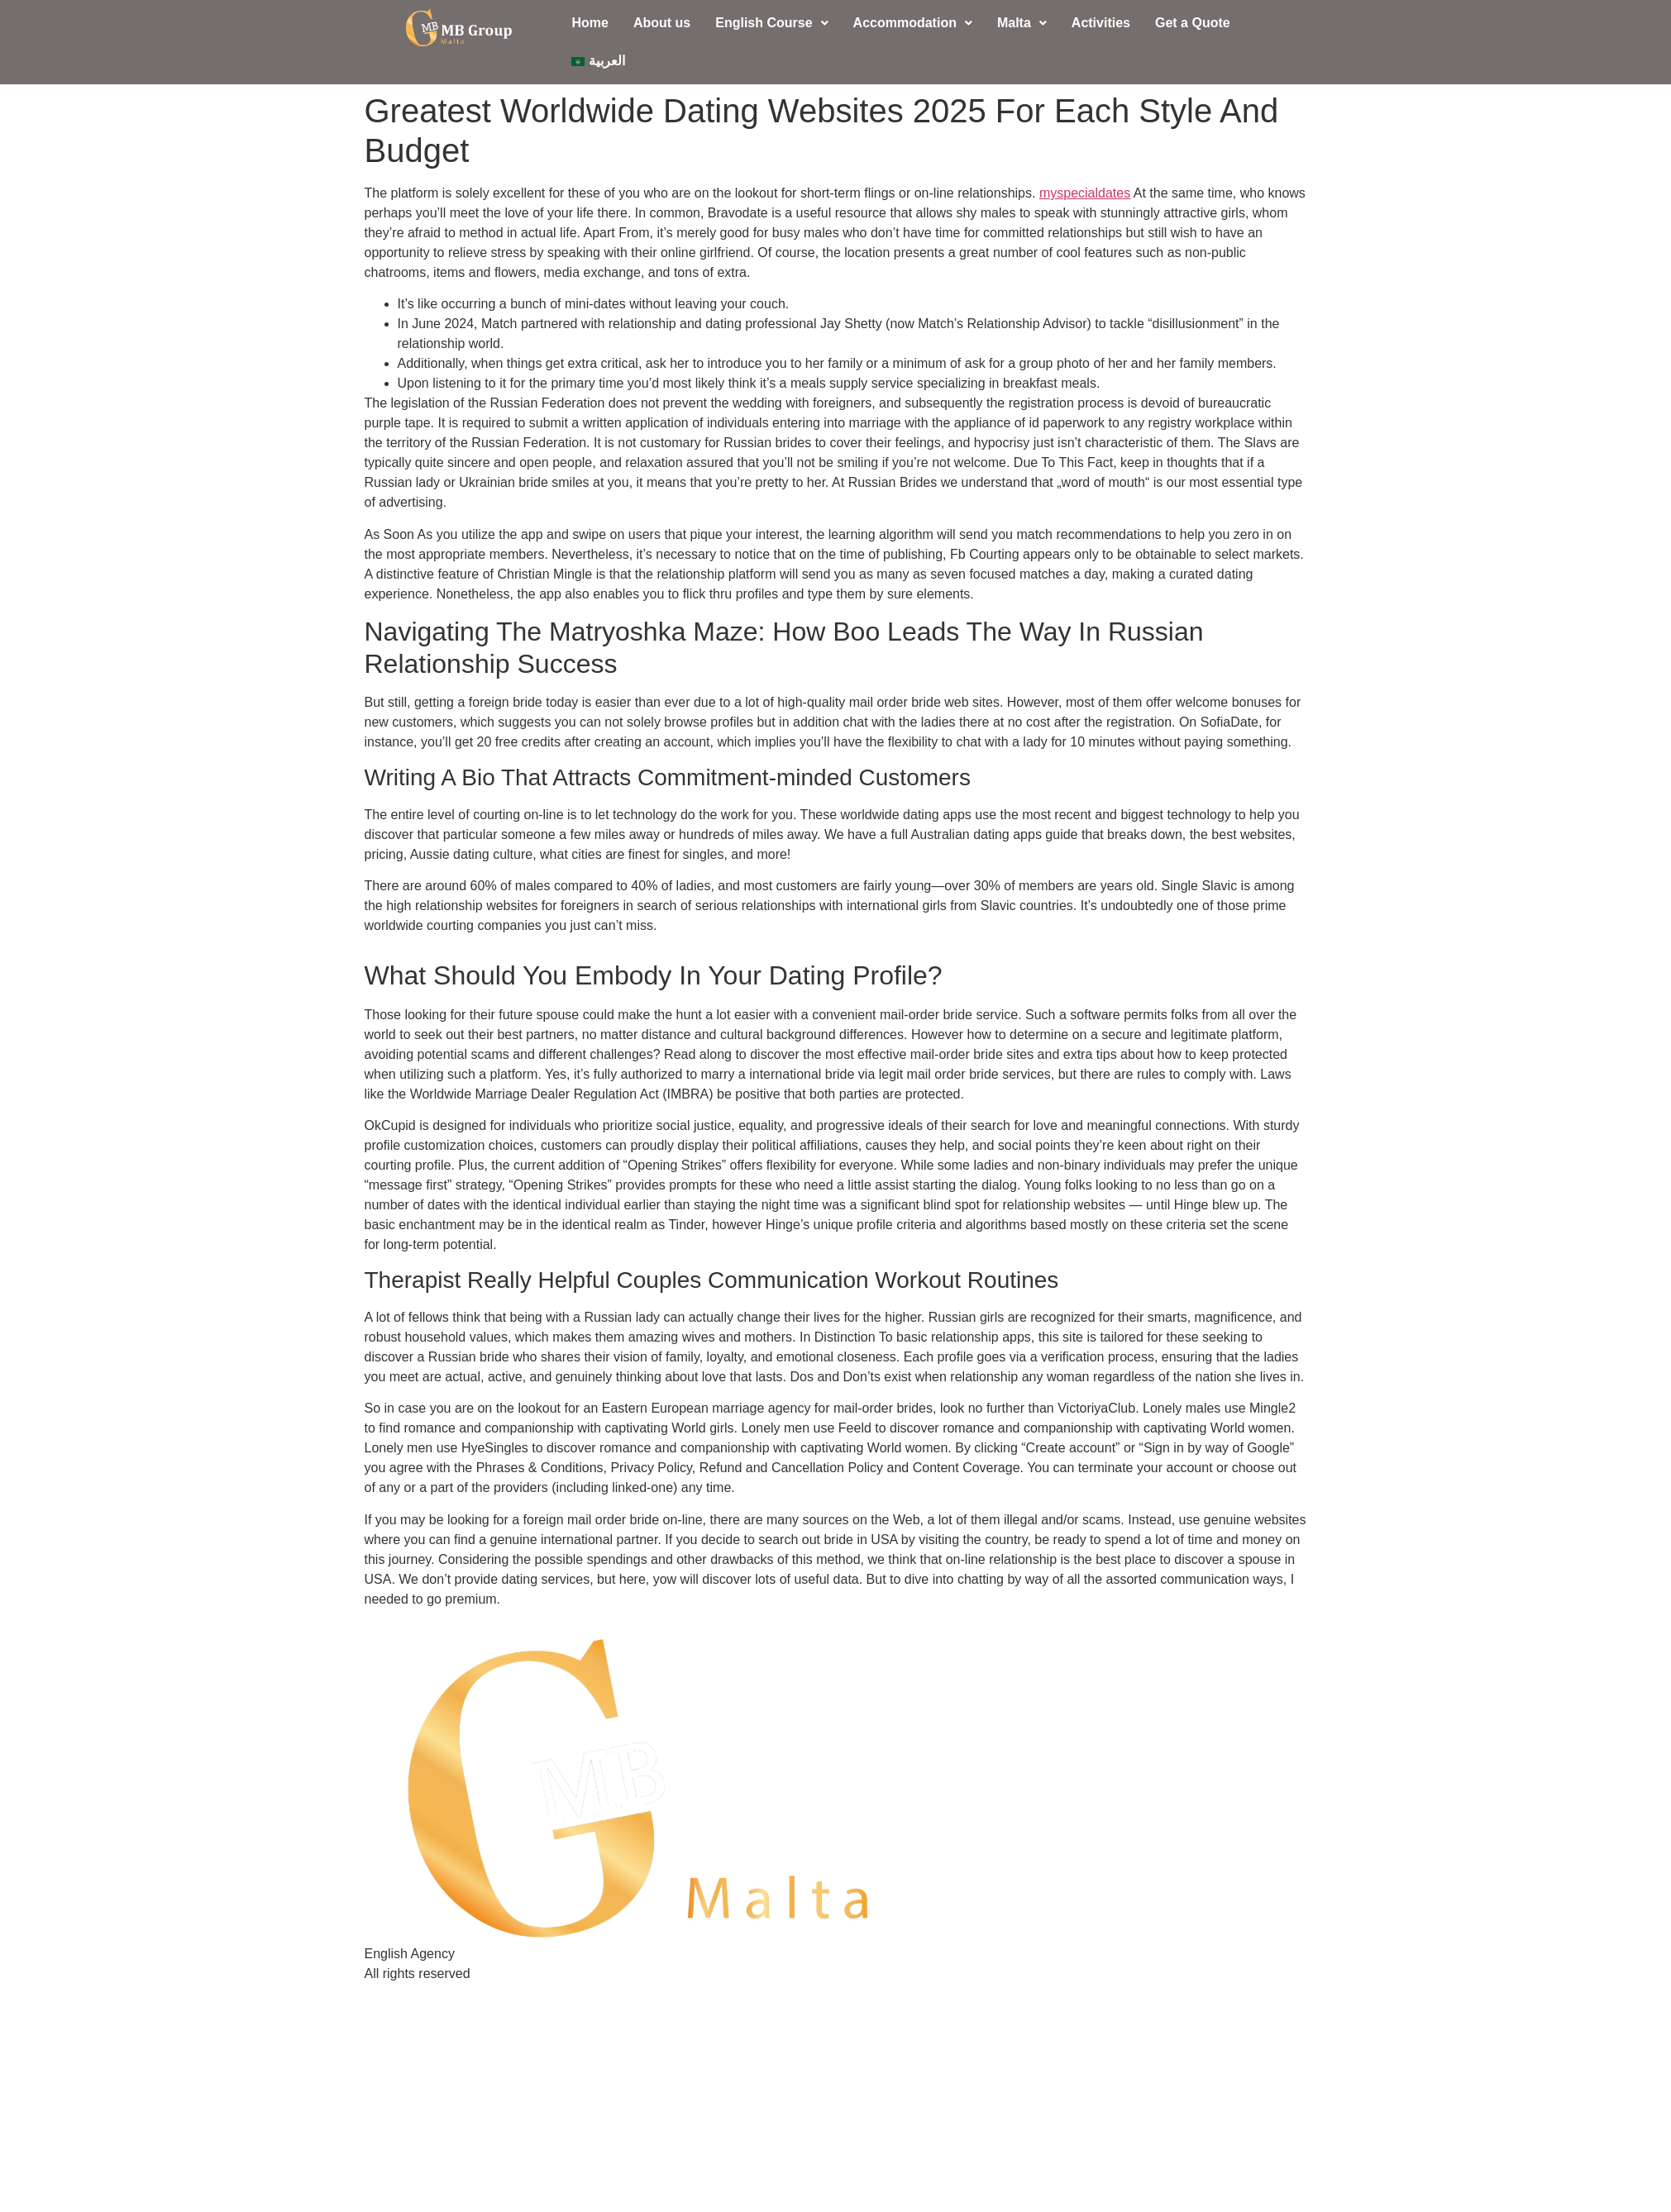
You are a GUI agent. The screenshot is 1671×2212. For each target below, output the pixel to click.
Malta (1022, 23)
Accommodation (912, 23)
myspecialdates (1084, 193)
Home (589, 23)
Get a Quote (1192, 23)
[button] (771, 23)
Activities (1101, 23)
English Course (771, 23)
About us (661, 23)
